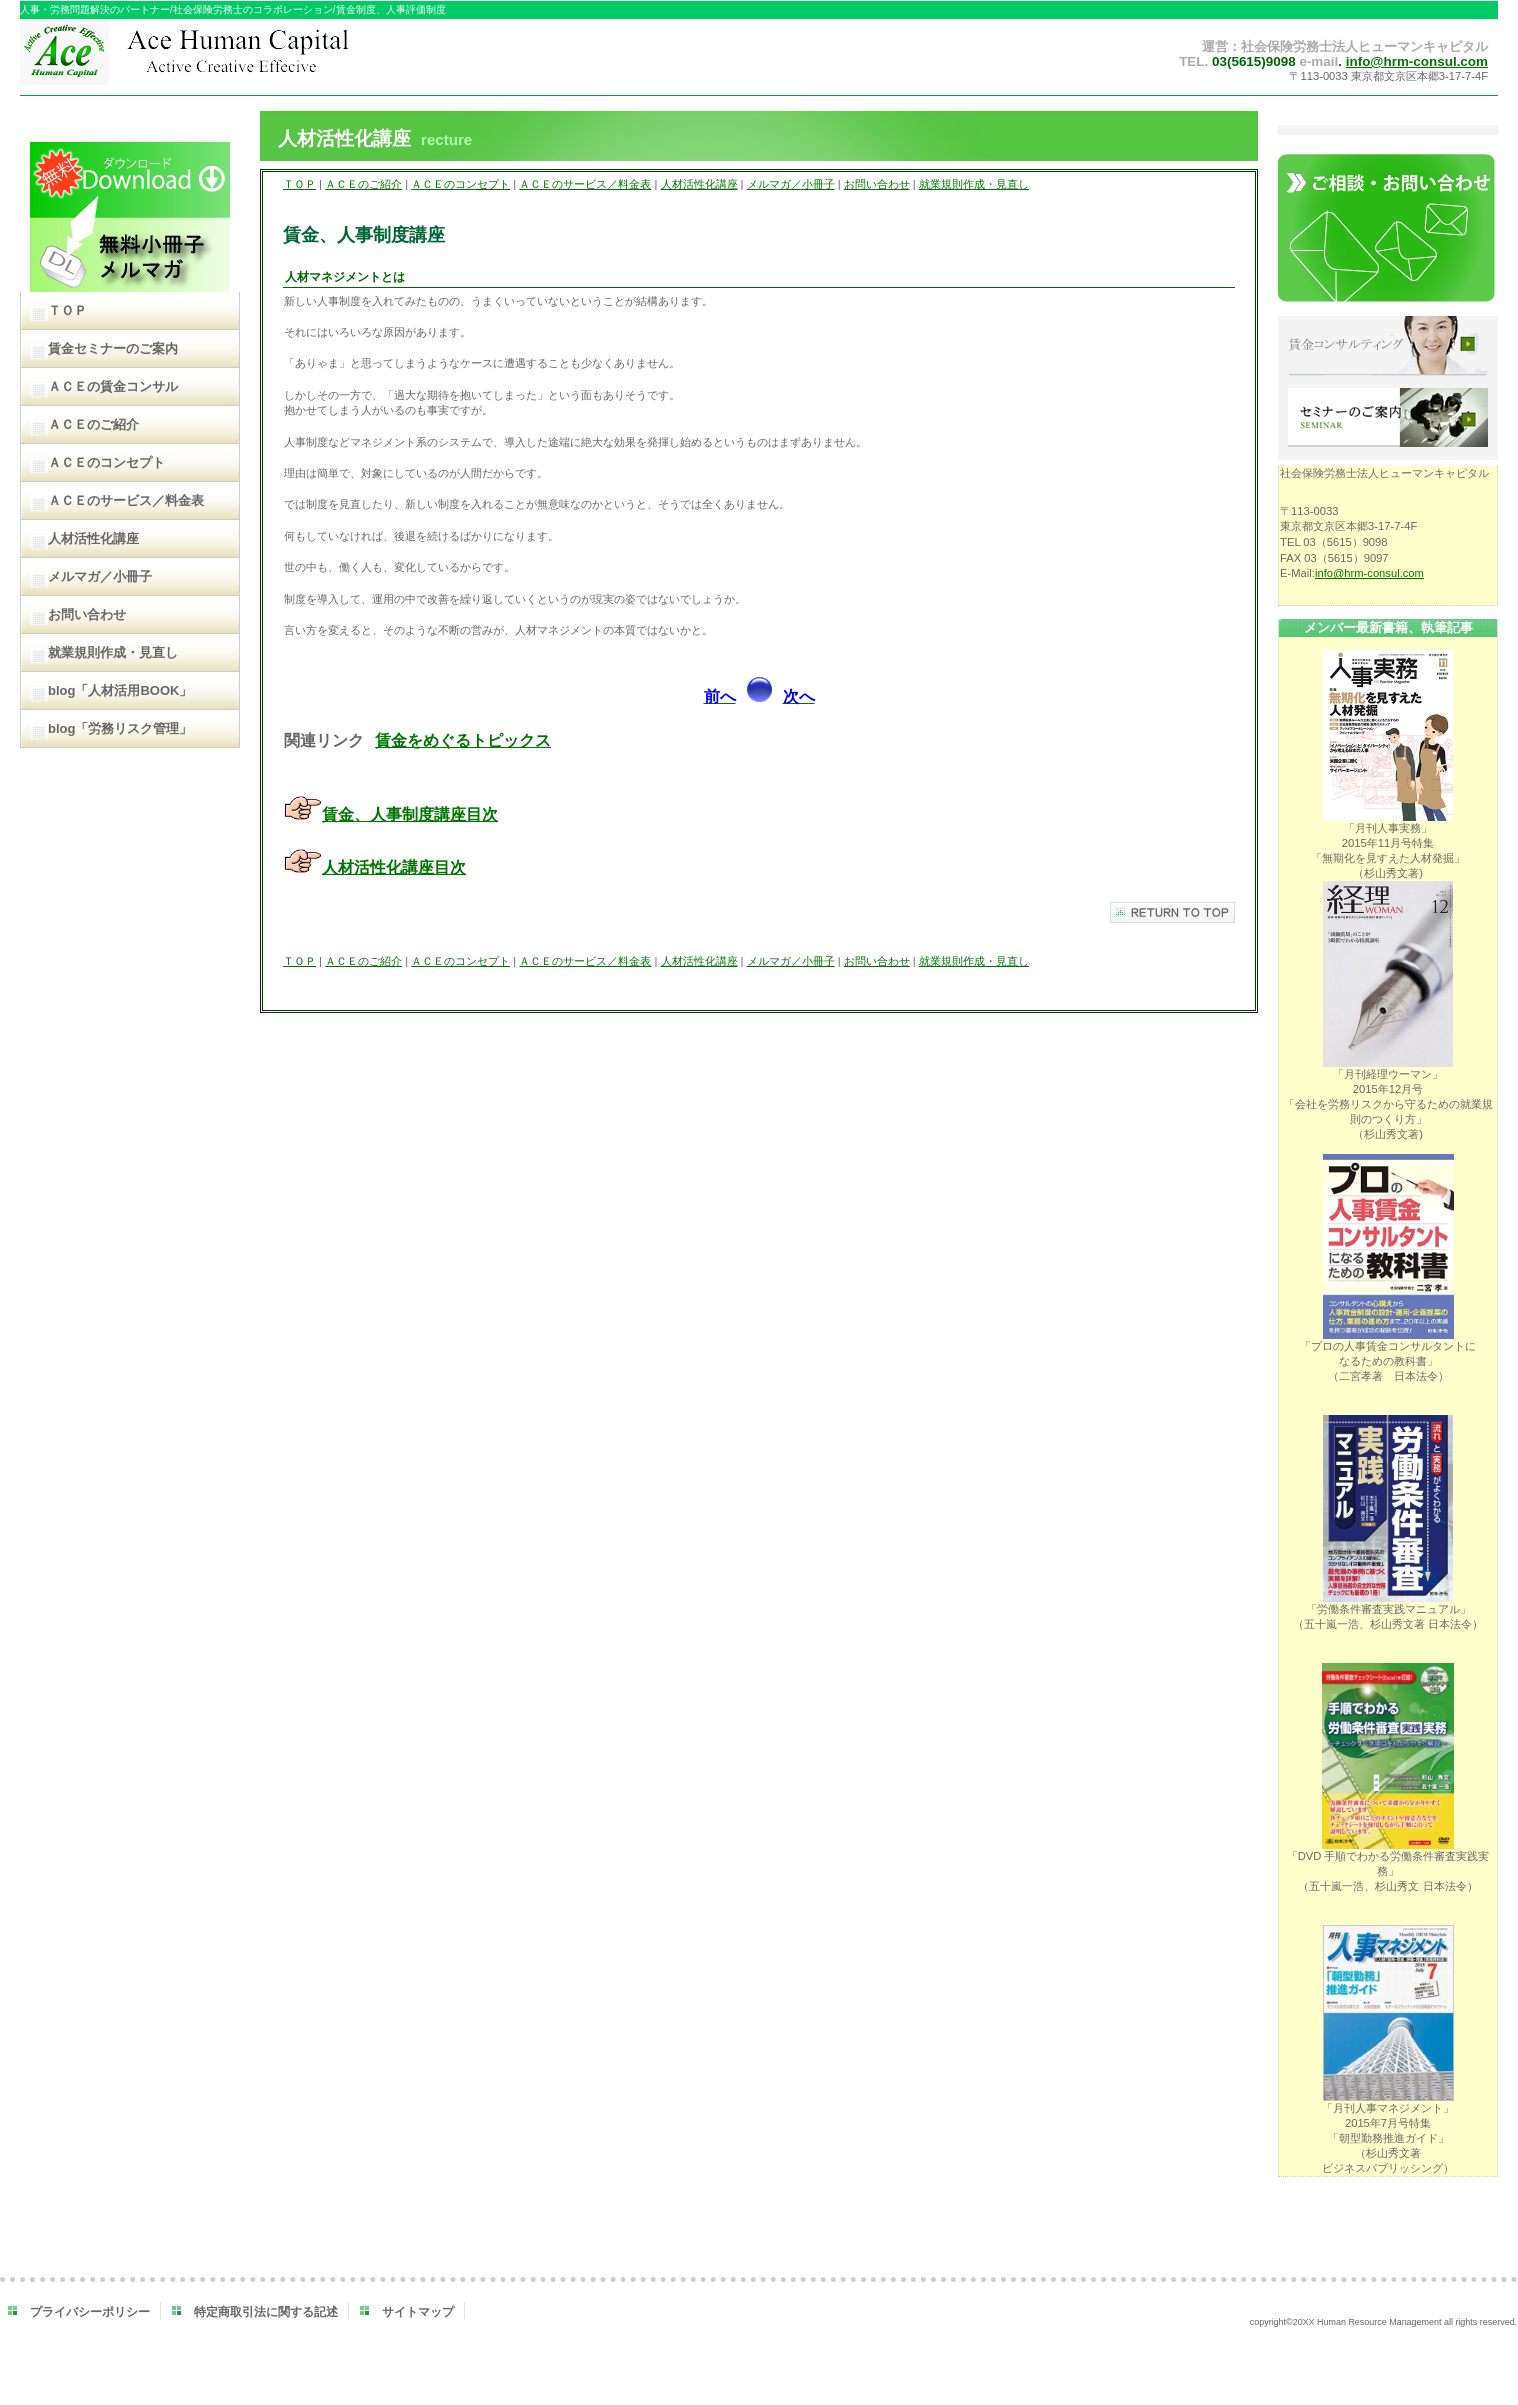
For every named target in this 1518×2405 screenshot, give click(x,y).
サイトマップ (418, 2312)
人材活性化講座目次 (394, 867)
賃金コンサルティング (1388, 347)
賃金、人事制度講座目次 (410, 814)
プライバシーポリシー (90, 2312)
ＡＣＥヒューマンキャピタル (227, 57)
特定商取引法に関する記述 (266, 2312)
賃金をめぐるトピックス (463, 740)
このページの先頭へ (1172, 912)
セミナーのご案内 (1388, 419)
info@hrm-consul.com (1417, 61)
